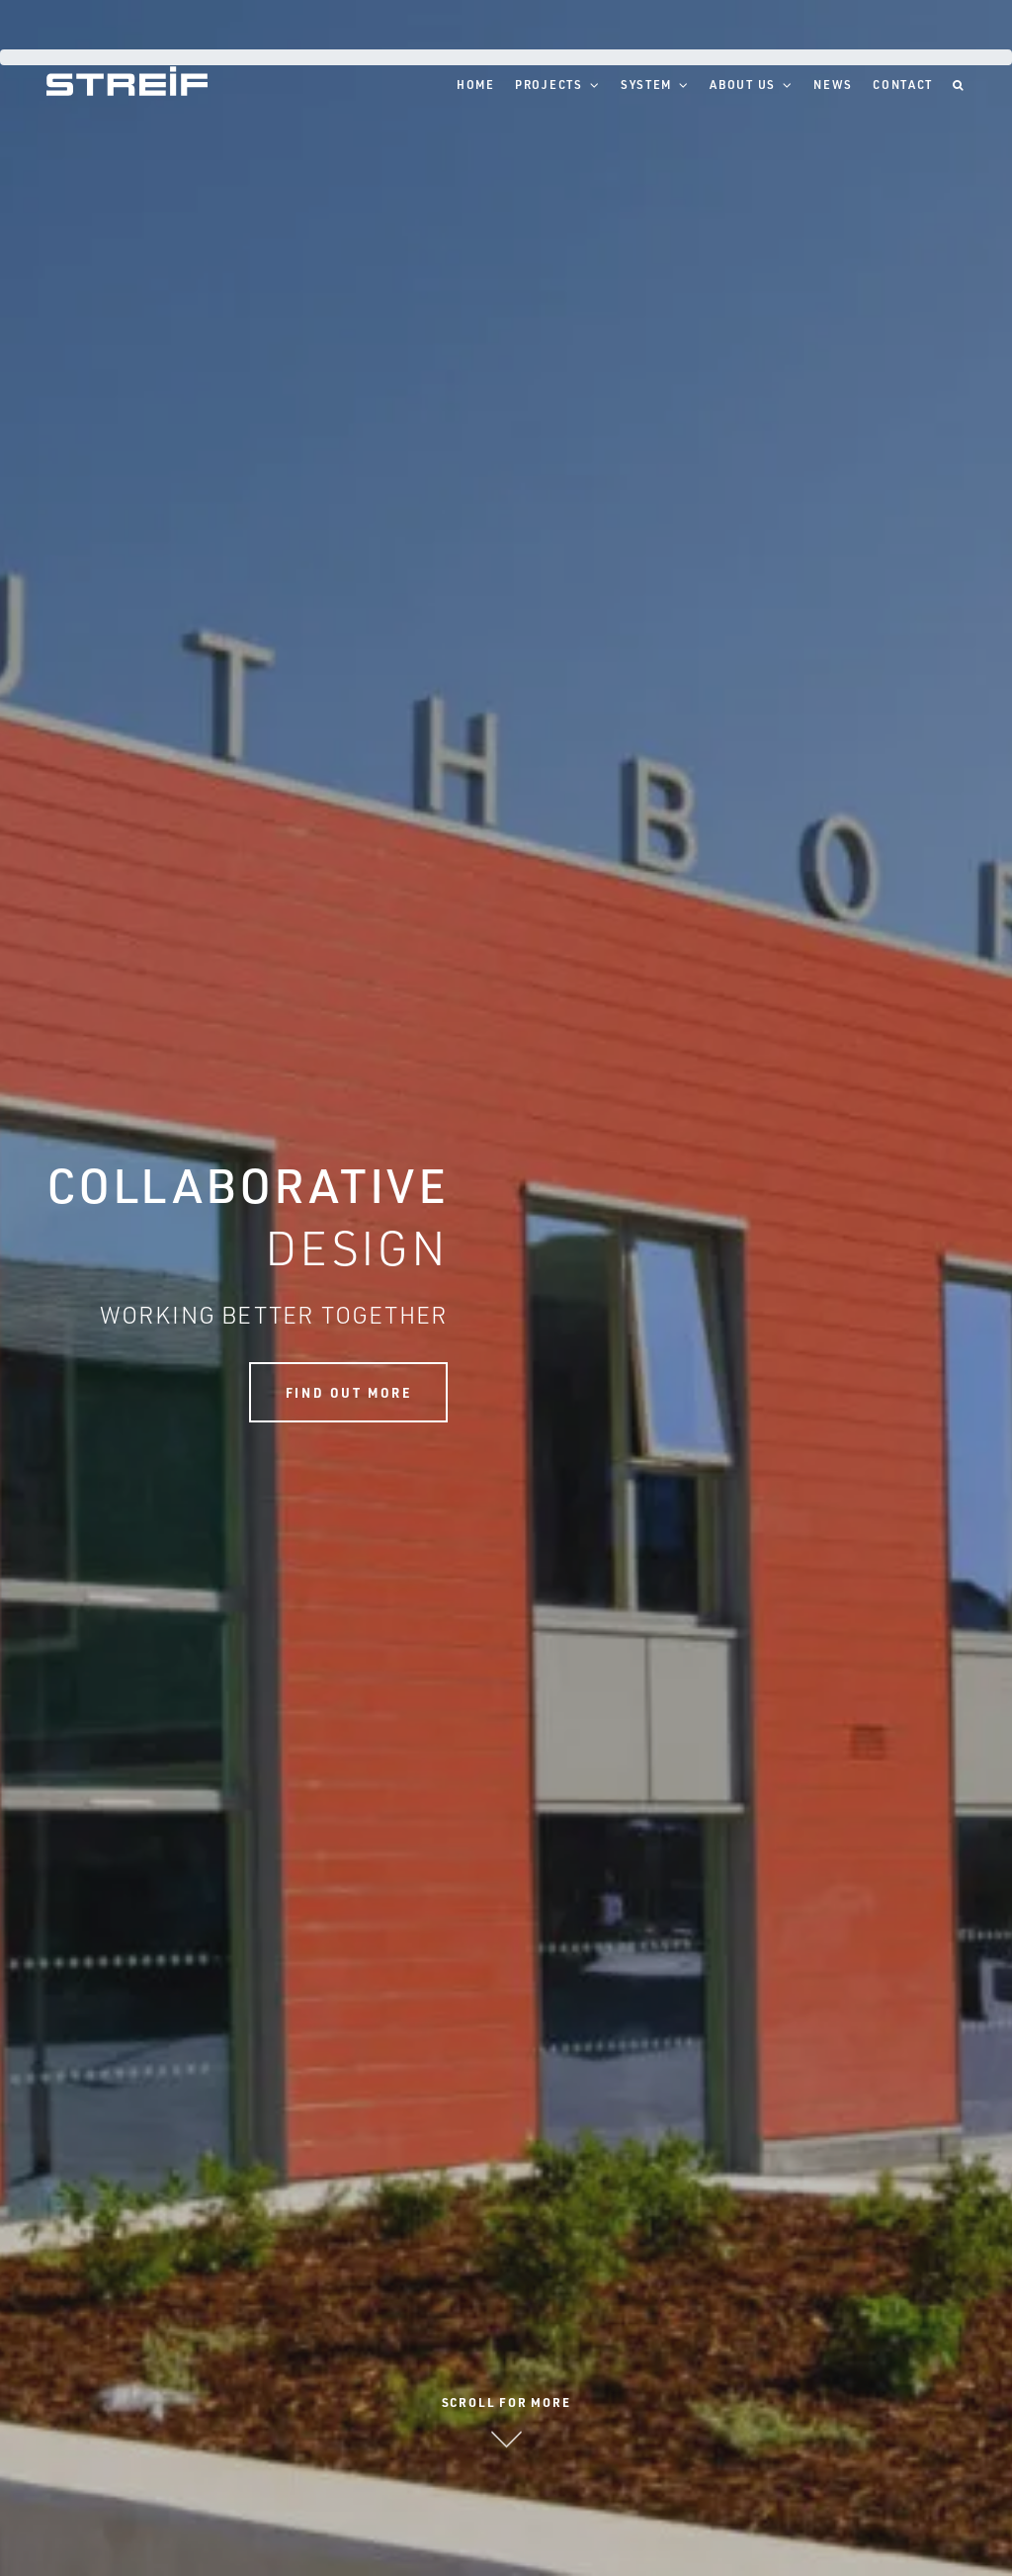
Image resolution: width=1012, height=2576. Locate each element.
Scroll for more (506, 2420)
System (646, 84)
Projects (549, 84)
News (833, 84)
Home (476, 84)
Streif (127, 81)
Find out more (348, 1392)
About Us (743, 84)
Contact (903, 84)
